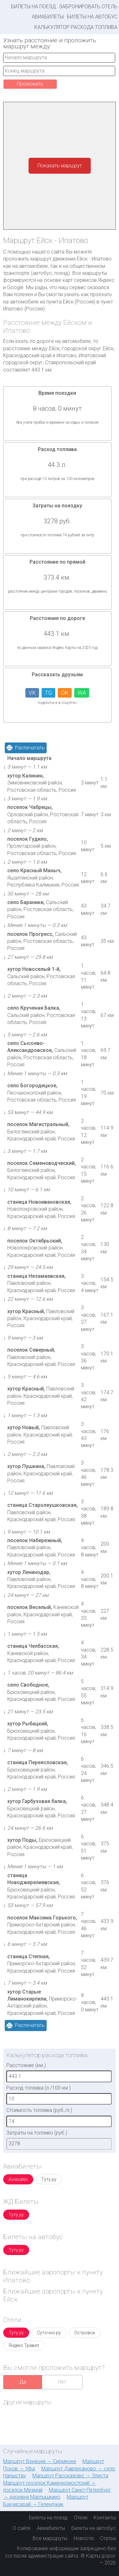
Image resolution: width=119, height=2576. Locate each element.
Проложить (30, 84)
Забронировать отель (88, 6)
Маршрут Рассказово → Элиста (70, 2476)
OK (65, 692)
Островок (84, 2332)
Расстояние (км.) (26, 2065)
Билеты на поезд (33, 6)
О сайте (21, 2528)
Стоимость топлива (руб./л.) (39, 2110)
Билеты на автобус (92, 17)
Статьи (108, 2538)
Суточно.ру (49, 2332)
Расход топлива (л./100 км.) (38, 2088)
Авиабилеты (48, 17)
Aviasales (18, 2179)
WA (81, 692)
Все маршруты (50, 2538)
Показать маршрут (59, 166)
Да (22, 2382)
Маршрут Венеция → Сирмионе (39, 2461)
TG (48, 692)
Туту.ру (48, 2179)
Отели (80, 2518)
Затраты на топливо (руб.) (36, 2133)
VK (32, 692)
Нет (62, 2382)
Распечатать (30, 748)
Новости (84, 2538)
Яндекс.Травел (24, 2345)
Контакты (105, 2518)
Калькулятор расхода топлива (75, 27)
